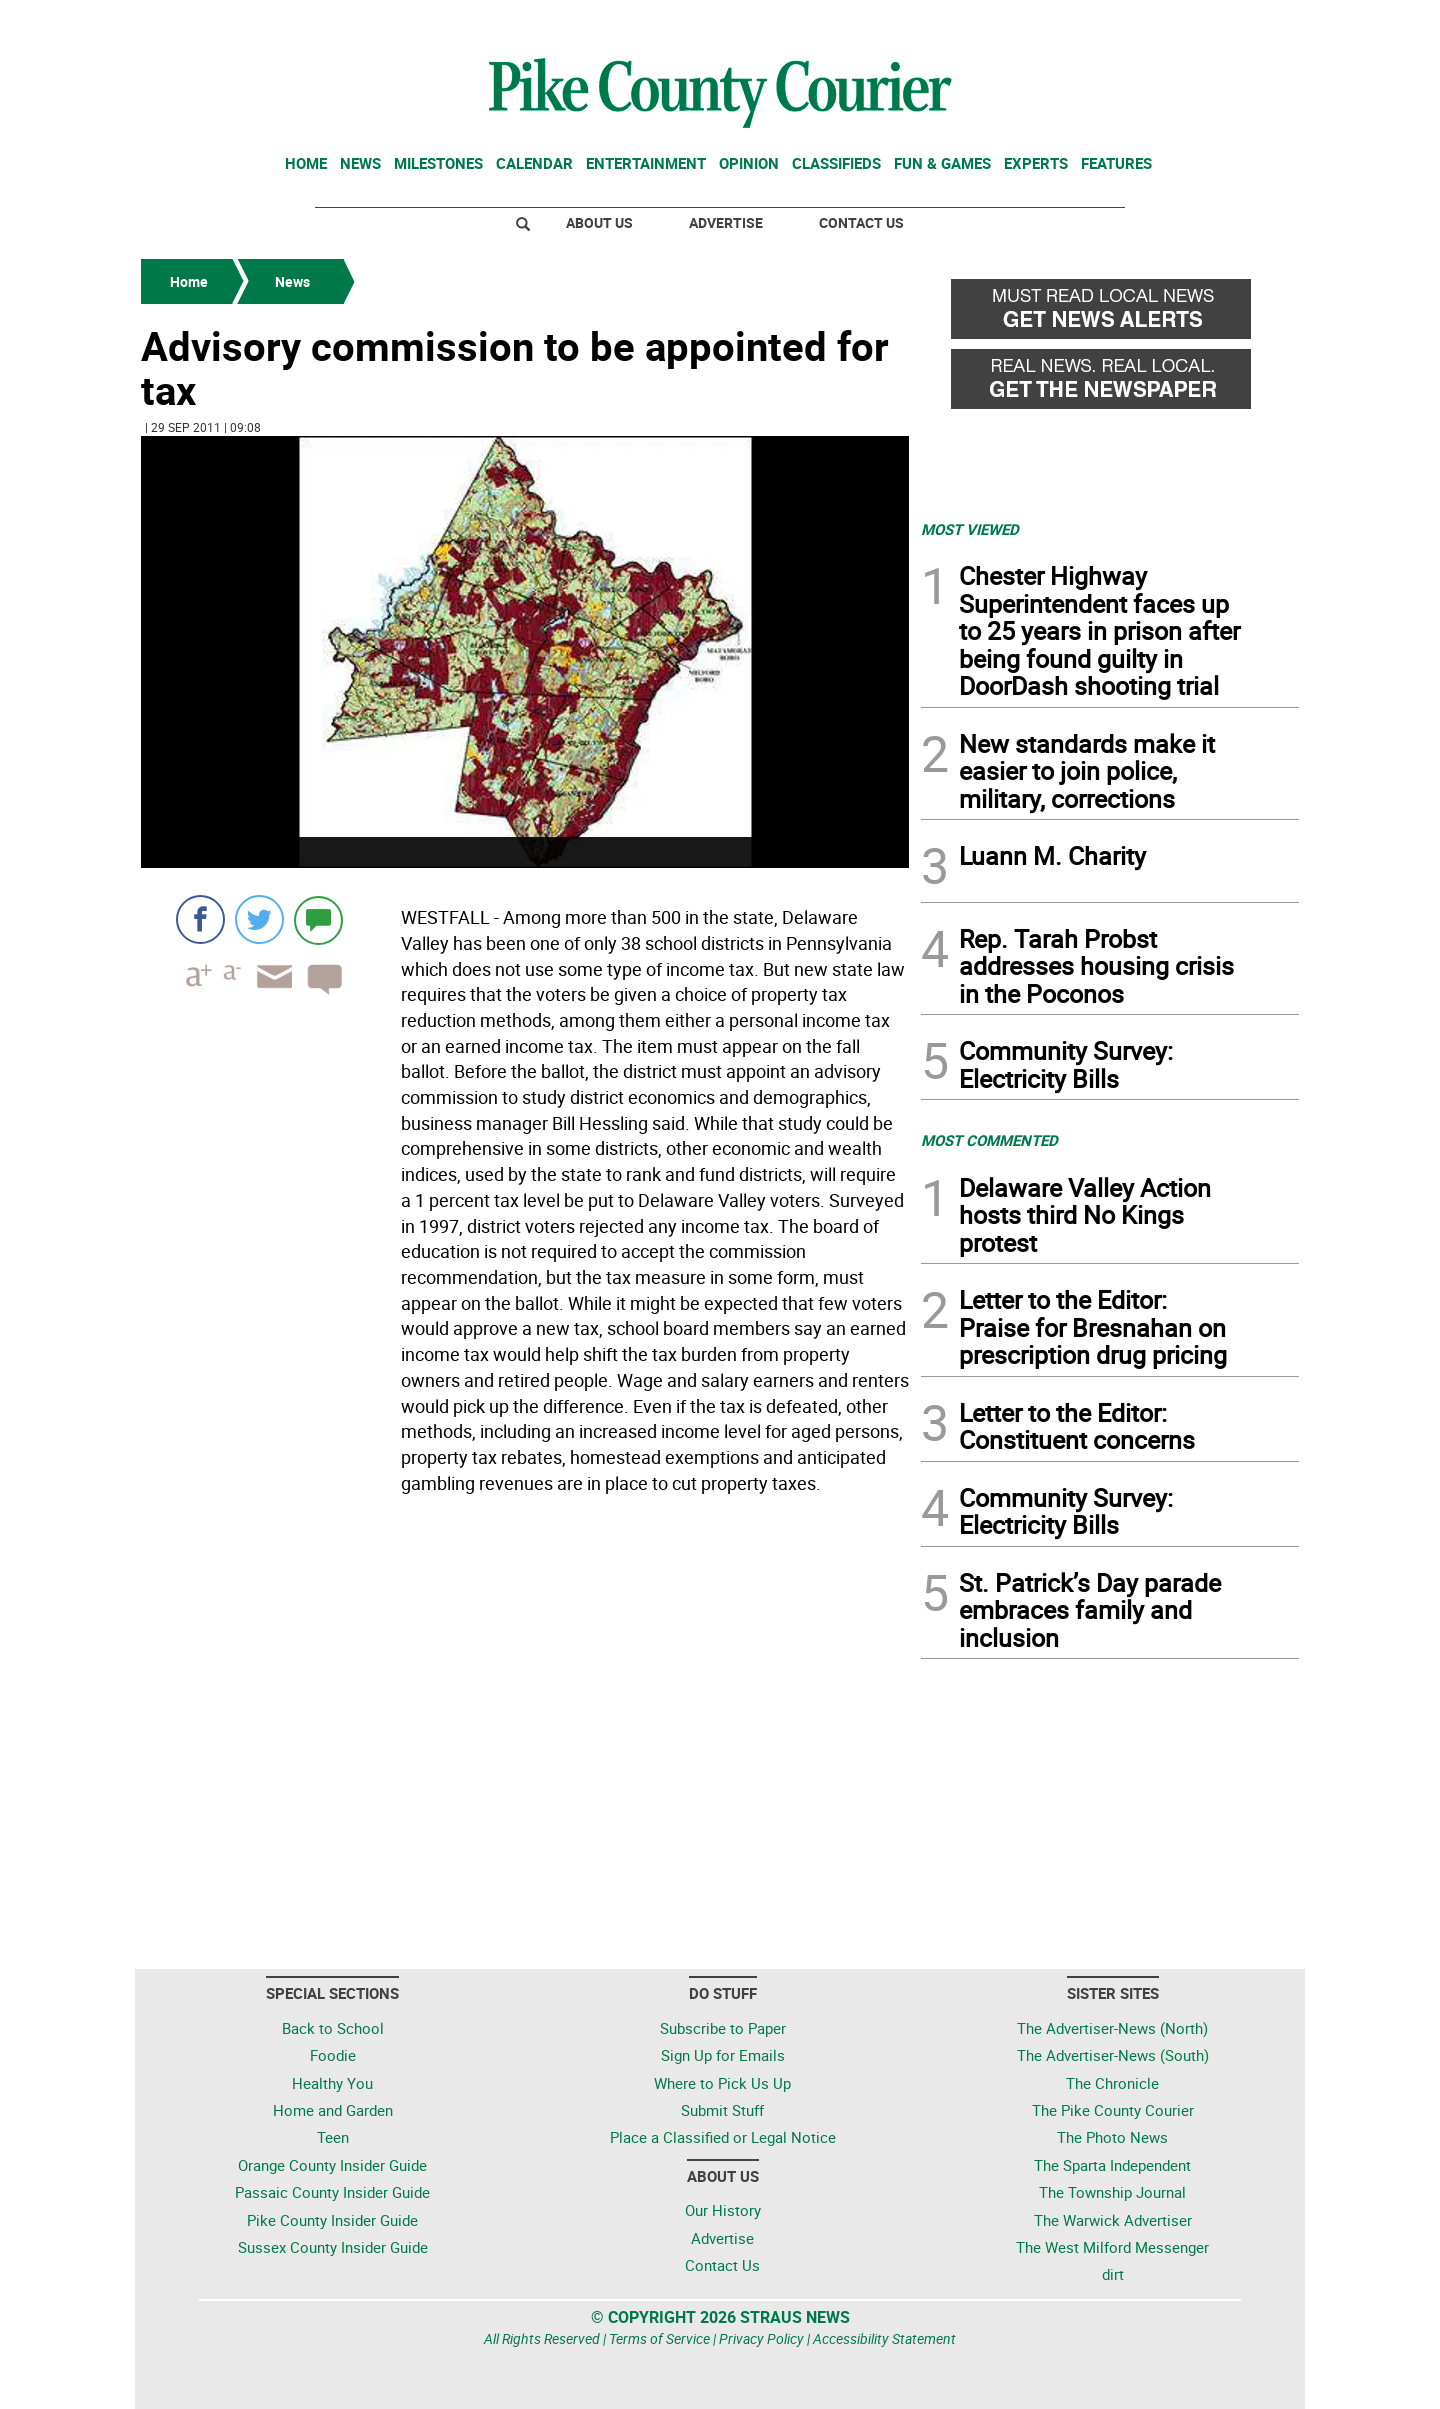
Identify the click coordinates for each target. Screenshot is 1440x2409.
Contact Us (861, 222)
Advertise (726, 222)
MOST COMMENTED (989, 1140)
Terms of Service (659, 2338)
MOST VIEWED (970, 529)
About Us (599, 222)
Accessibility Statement (884, 2338)
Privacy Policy (761, 2338)
